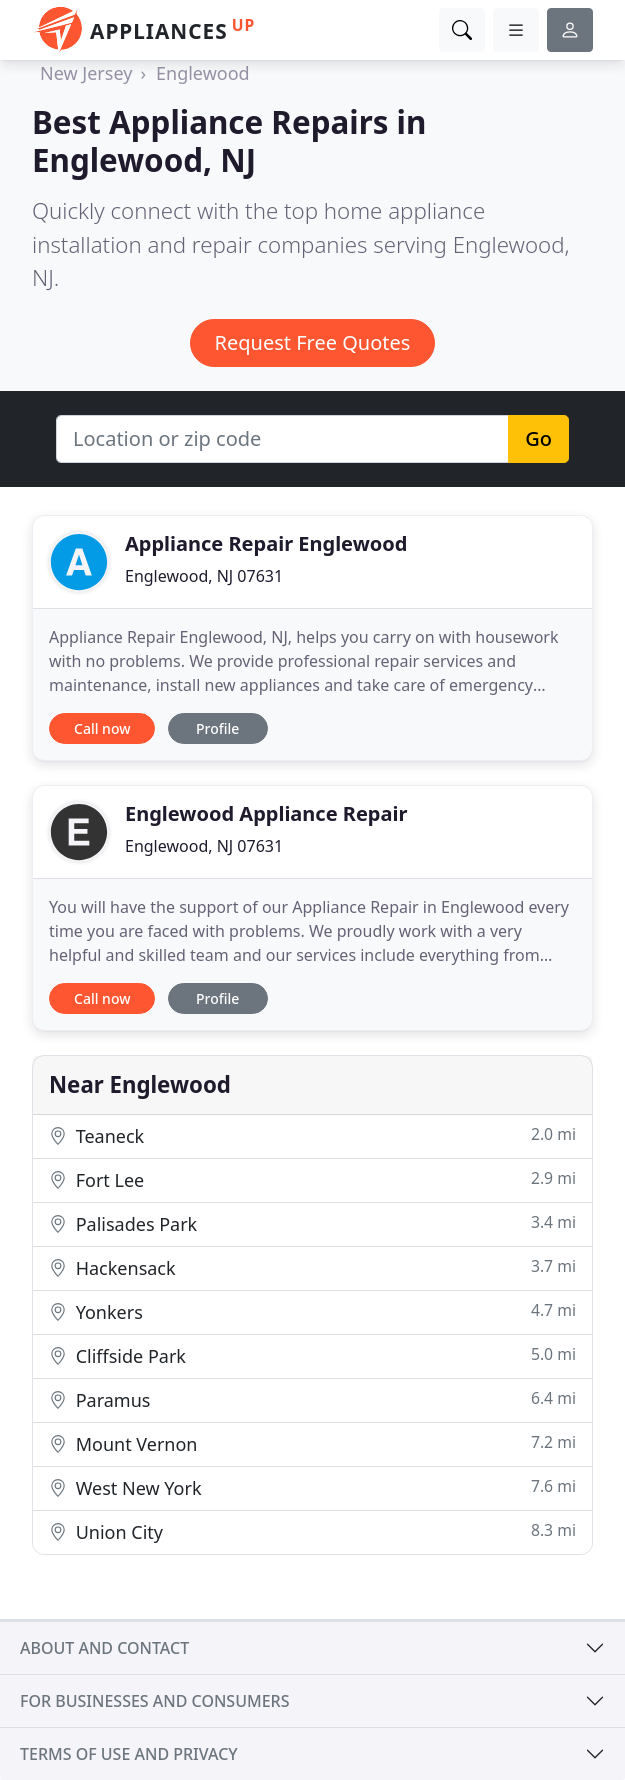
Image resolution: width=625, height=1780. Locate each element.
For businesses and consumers (154, 1701)
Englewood (203, 73)
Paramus (312, 1399)
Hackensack (312, 1267)
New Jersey (86, 73)
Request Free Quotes (313, 342)
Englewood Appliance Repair (266, 813)
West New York (312, 1487)
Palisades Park (312, 1223)
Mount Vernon (312, 1443)
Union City (312, 1531)
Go (538, 438)
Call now (102, 728)
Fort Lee (312, 1179)
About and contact (104, 1648)
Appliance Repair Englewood (266, 543)
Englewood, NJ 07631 (204, 576)
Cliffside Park (312, 1355)
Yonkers (312, 1311)
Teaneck (312, 1135)
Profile (217, 728)
